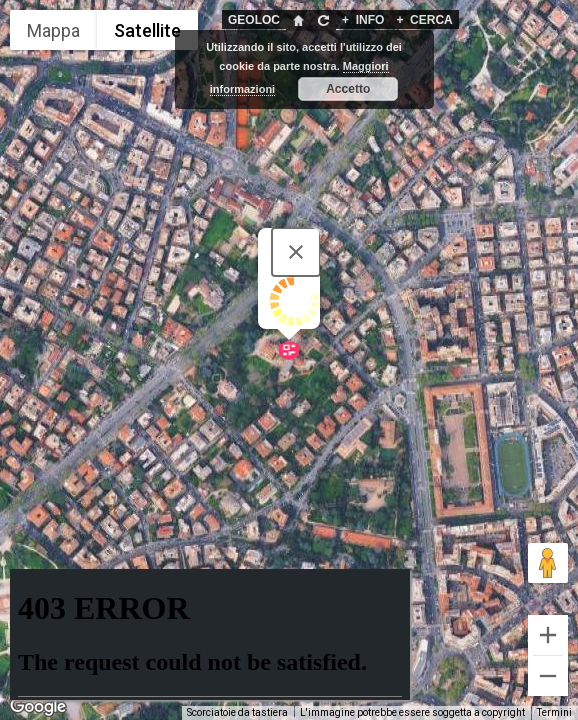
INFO (363, 20)
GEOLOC (254, 20)
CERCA (424, 20)
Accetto (348, 89)
